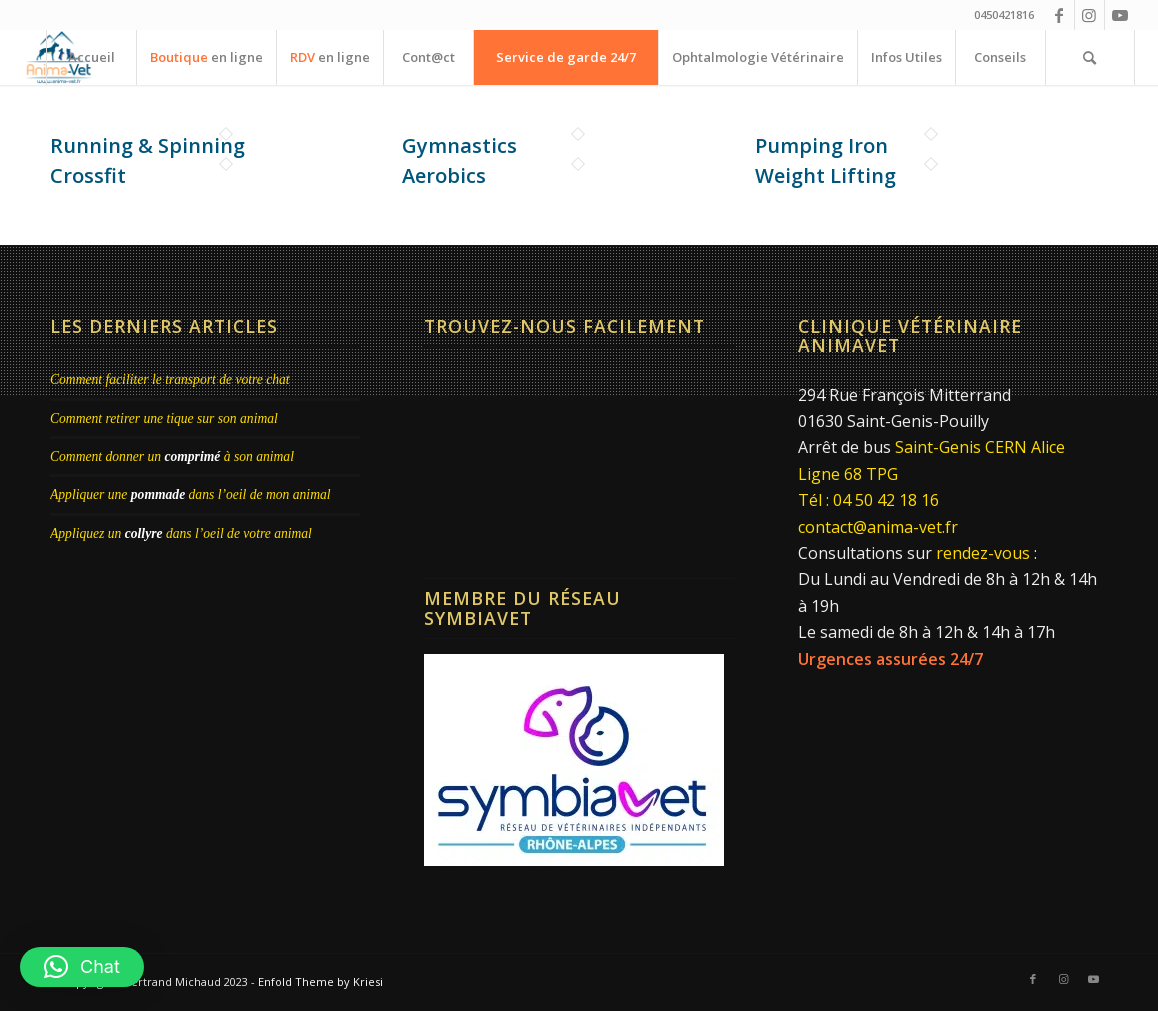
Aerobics (444, 175)
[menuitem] (91, 57)
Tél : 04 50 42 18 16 (868, 500)
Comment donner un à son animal (172, 456)
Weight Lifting (825, 175)
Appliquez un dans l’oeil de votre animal (181, 533)
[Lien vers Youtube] (1120, 15)
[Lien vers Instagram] (1089, 15)
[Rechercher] (1090, 57)
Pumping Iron (821, 145)
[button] (82, 967)
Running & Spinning (147, 145)
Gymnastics (459, 145)
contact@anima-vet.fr (878, 527)
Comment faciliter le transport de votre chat (170, 379)
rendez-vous (983, 553)
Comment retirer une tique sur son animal (164, 418)
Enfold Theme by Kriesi (320, 981)
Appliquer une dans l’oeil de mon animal (190, 494)
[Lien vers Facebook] (1059, 15)
